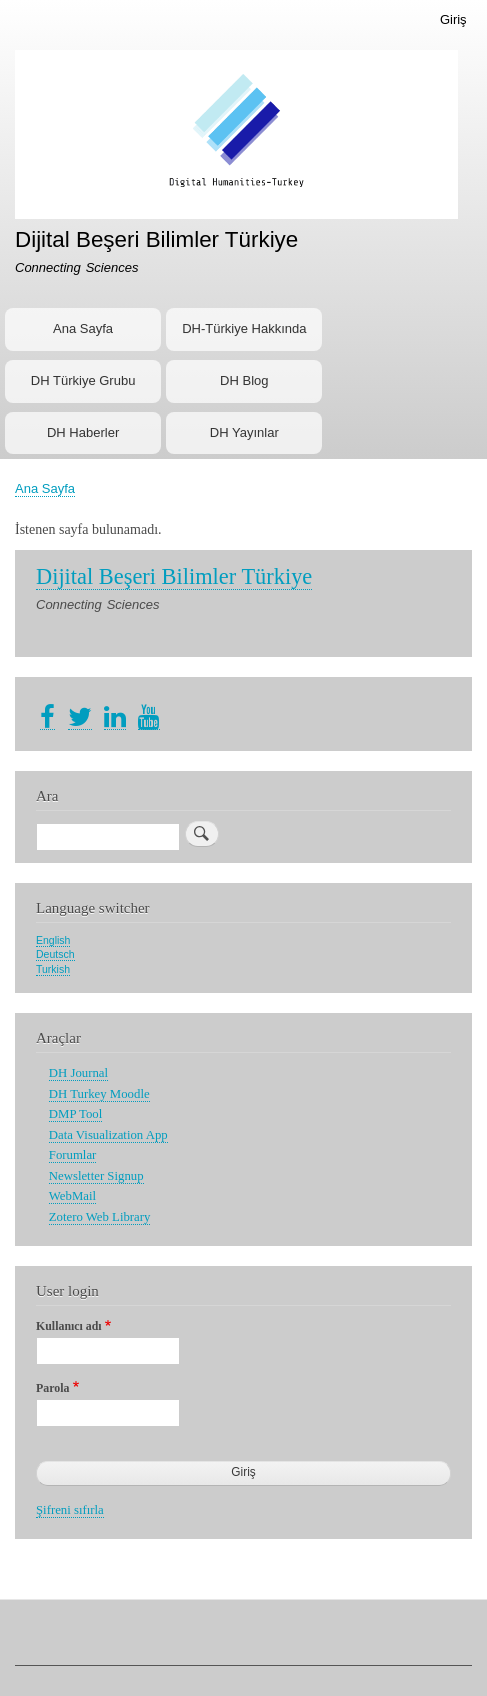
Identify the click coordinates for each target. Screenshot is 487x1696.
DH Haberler (83, 432)
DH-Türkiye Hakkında (244, 328)
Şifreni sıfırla (70, 1510)
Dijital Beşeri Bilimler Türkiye (156, 239)
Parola (52, 1388)
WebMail (72, 1196)
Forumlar (73, 1155)
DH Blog (244, 380)
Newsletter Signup (96, 1176)
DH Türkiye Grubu (83, 380)
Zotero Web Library (100, 1217)
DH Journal (78, 1073)
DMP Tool (75, 1114)
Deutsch (55, 954)
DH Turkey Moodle (99, 1094)
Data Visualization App (108, 1135)
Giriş (453, 19)
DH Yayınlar (244, 432)
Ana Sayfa (83, 328)
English (53, 940)
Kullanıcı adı (69, 1326)
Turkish (53, 969)
